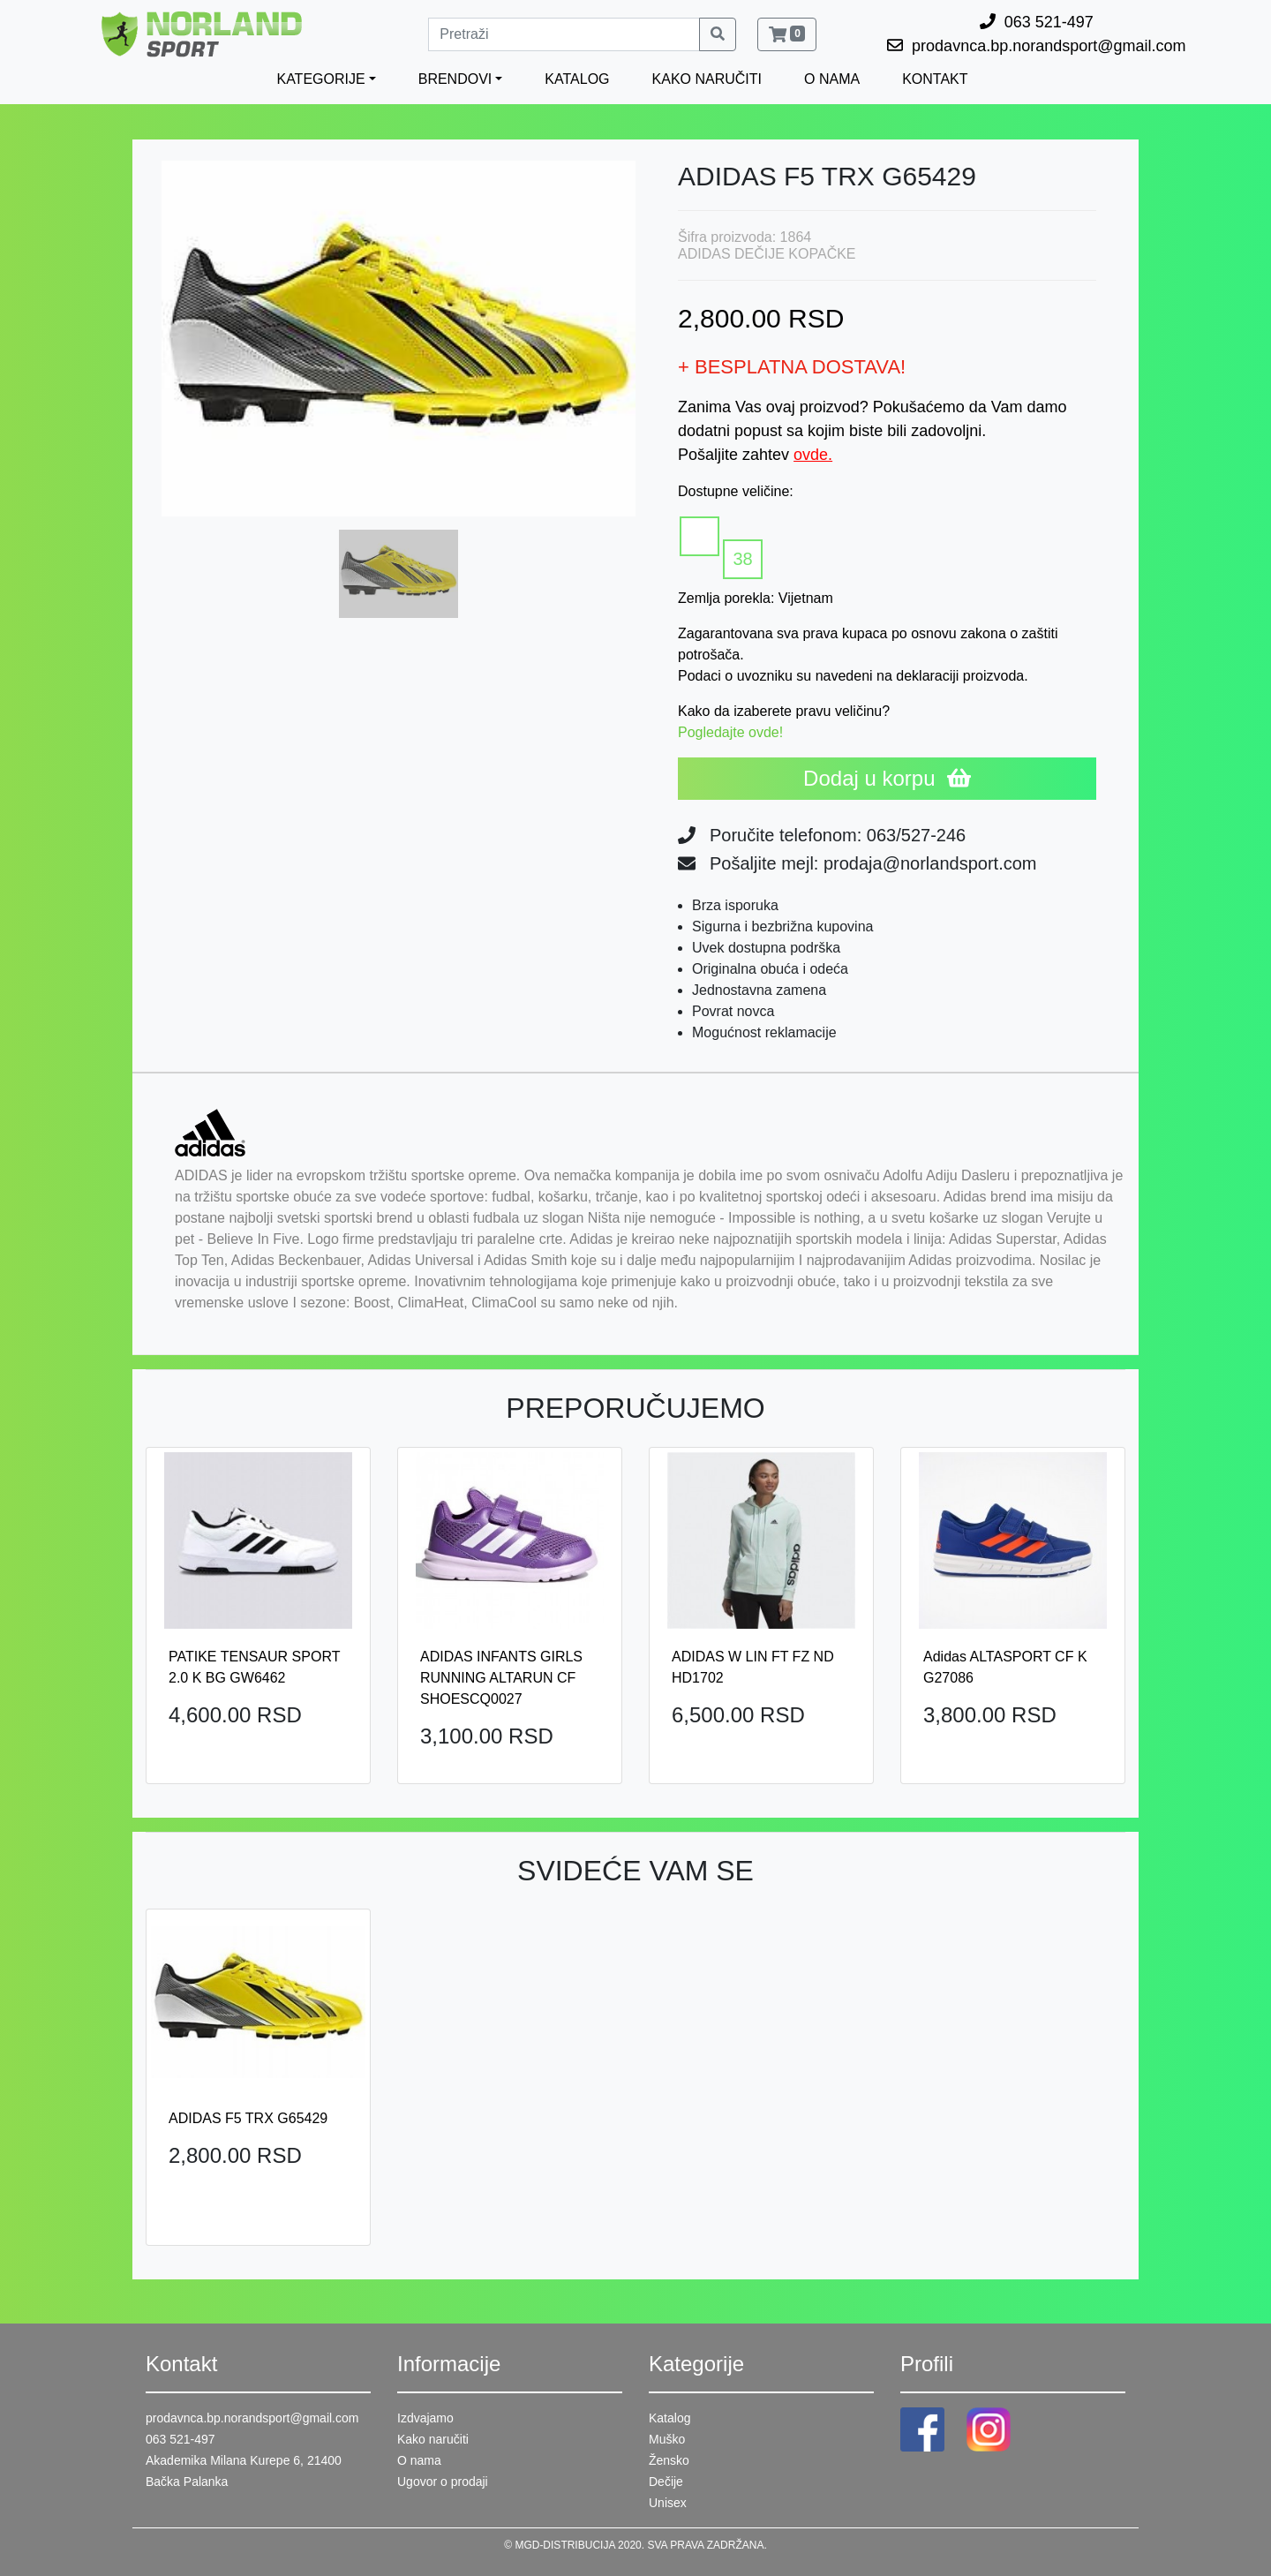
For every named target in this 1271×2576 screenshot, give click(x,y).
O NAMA (832, 79)
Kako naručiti (433, 2439)
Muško (667, 2439)
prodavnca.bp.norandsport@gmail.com (252, 2418)
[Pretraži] (563, 34)
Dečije (666, 2481)
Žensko (669, 2460)
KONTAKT (934, 79)
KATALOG (577, 79)
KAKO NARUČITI (707, 79)
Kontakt (181, 2364)
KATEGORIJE (320, 79)
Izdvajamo (425, 2418)
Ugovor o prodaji (442, 2481)
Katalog (669, 2418)
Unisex (668, 2503)
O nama (419, 2460)
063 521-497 (180, 2439)
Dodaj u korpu (887, 778)
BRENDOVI (455, 79)
